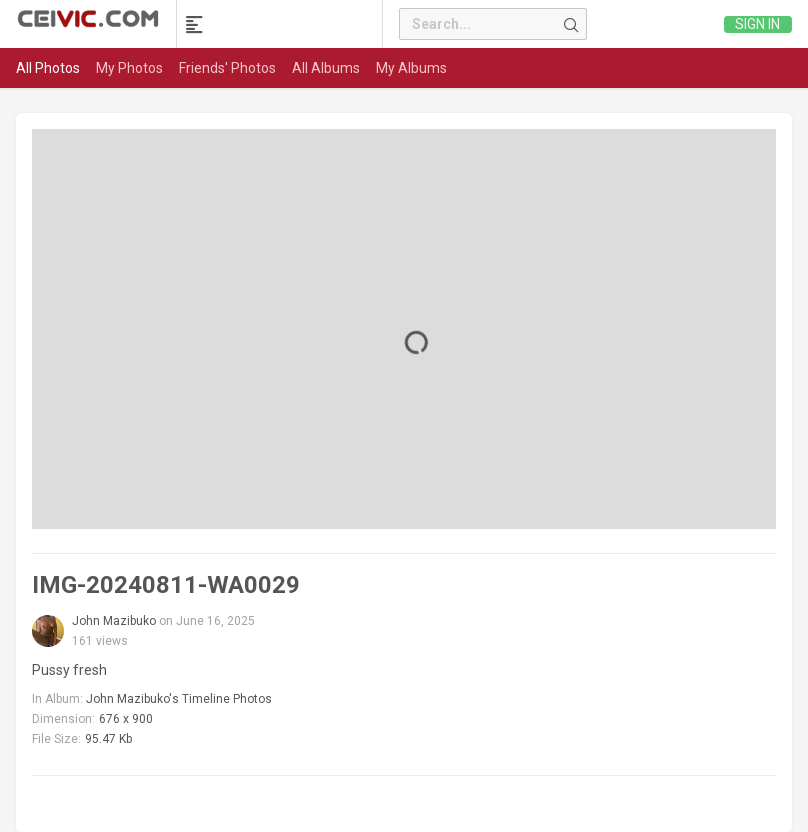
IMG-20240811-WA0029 (166, 585)
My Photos (129, 68)
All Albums (326, 68)
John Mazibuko (114, 621)
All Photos (48, 68)
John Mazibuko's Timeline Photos (179, 699)
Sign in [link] (757, 24)
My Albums (411, 68)
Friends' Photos (227, 68)
